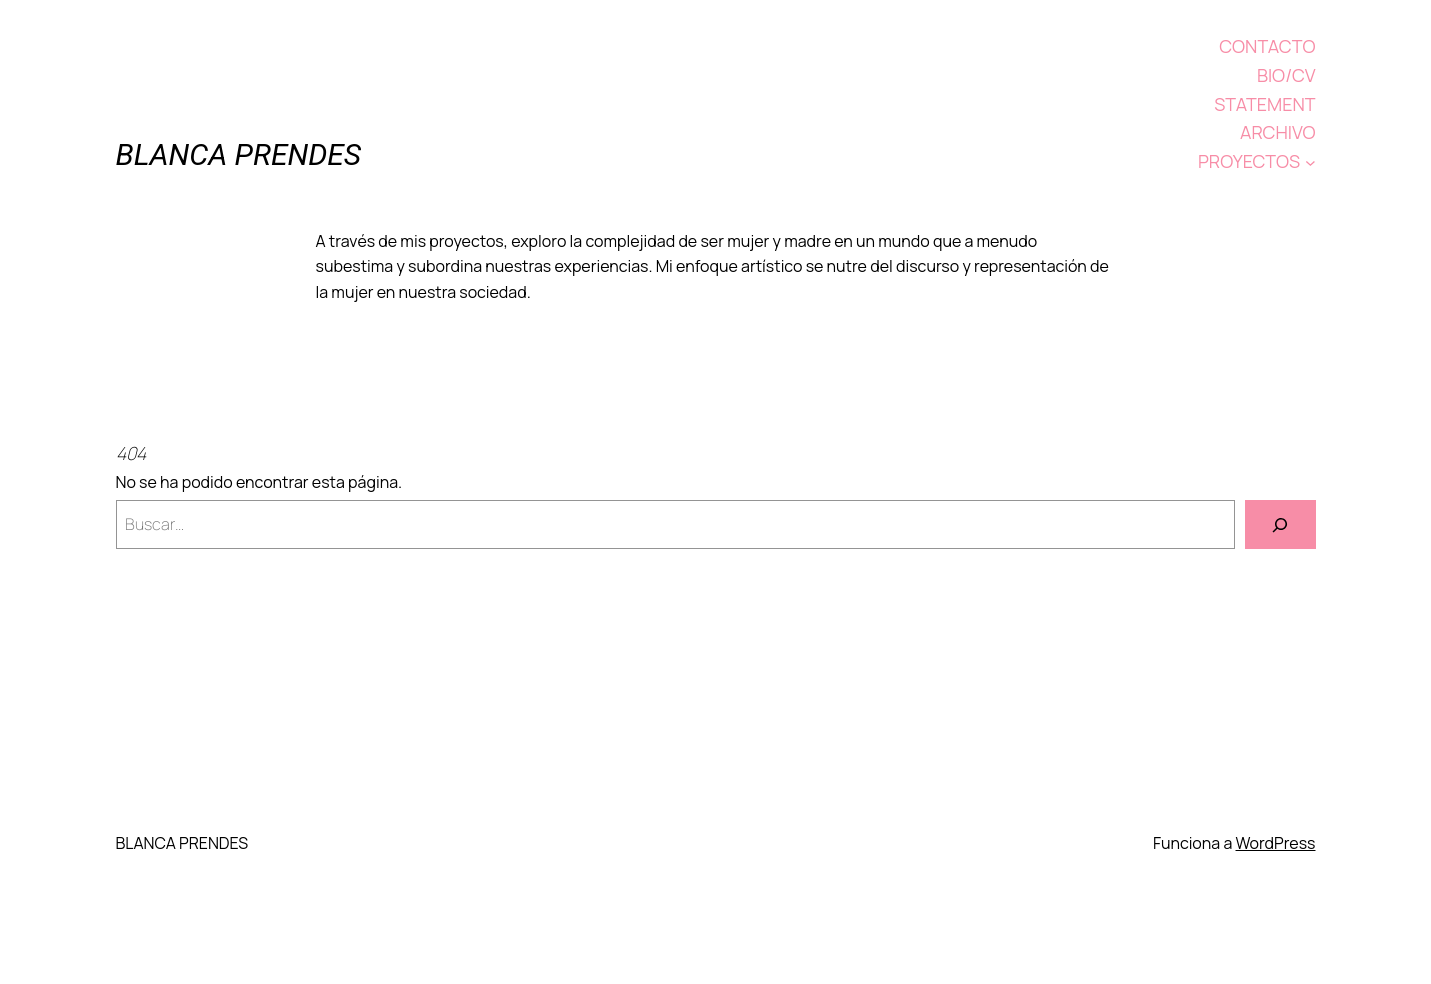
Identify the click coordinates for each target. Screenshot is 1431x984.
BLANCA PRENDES (239, 154)
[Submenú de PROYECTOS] (1310, 161)
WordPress (1276, 843)
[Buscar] (1280, 524)
